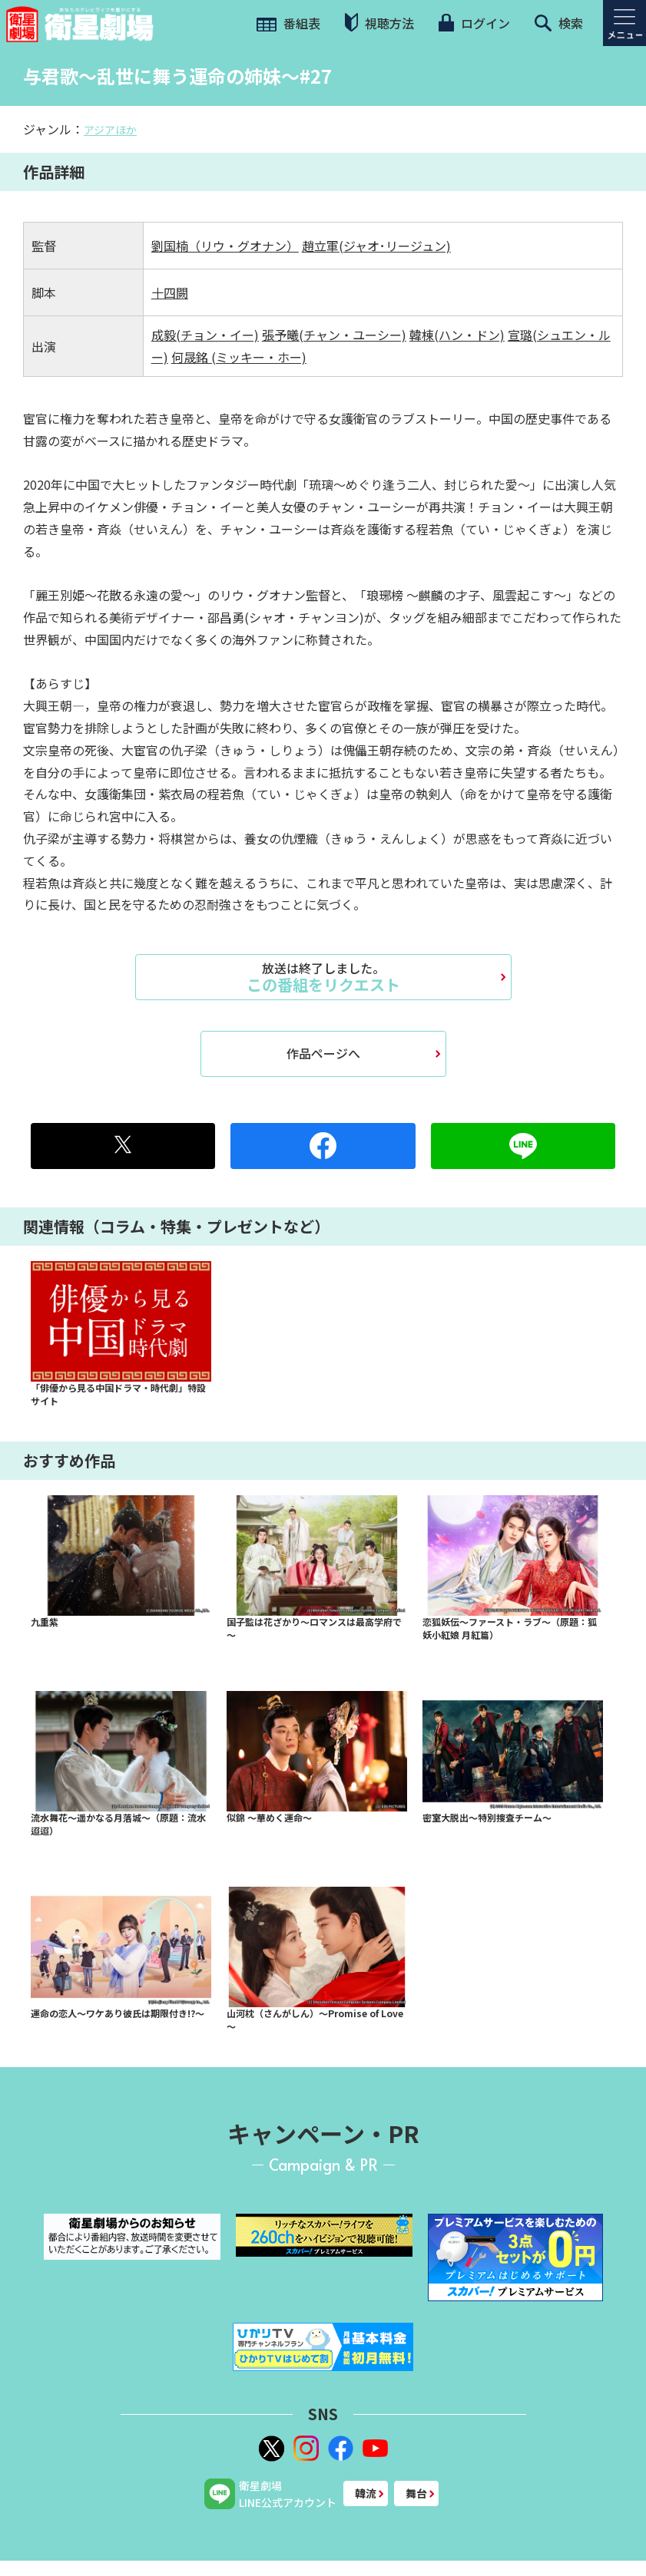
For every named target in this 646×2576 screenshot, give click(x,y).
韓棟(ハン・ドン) (457, 334)
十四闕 (169, 292)
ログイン (474, 23)
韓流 (365, 2493)
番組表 (288, 23)
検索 (559, 23)
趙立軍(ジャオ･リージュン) (376, 245)
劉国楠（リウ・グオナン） (225, 245)
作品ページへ (323, 1053)
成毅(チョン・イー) (205, 334)
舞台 (416, 2493)
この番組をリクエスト (323, 977)
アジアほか (110, 129)
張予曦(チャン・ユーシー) (334, 334)
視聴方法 (379, 22)
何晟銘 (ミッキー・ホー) (238, 357)
